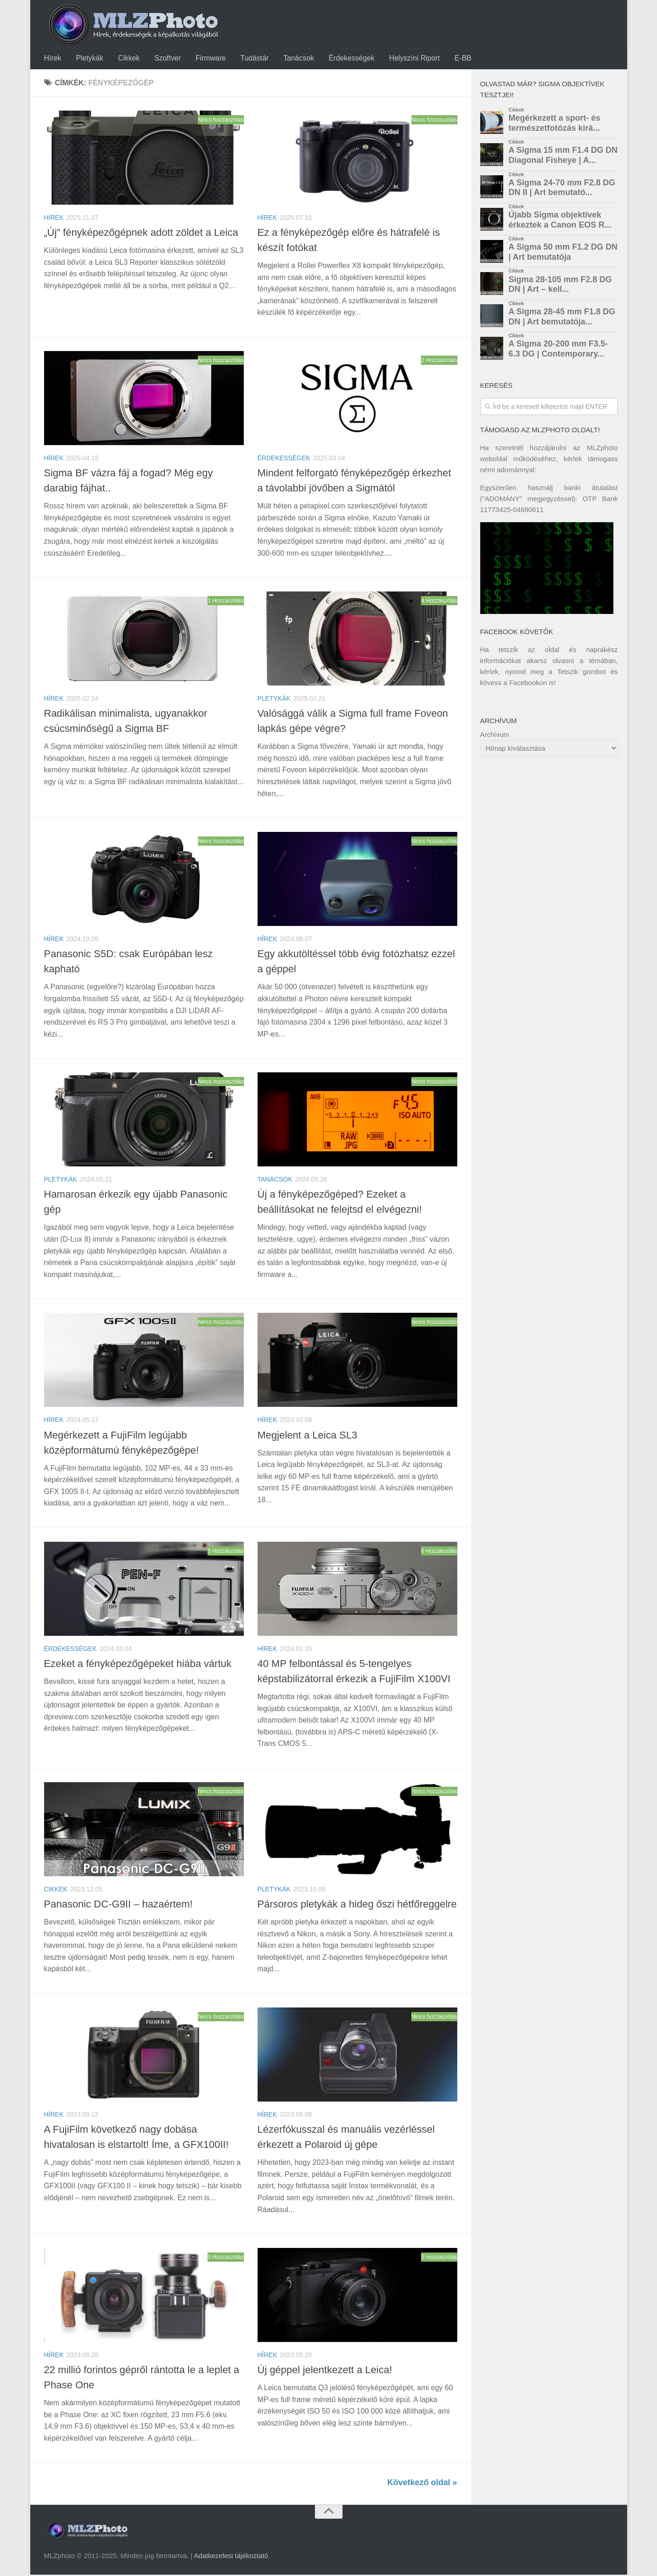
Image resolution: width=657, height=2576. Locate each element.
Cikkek (125, 59)
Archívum (494, 736)
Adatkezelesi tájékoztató (231, 2557)
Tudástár (247, 59)
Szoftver (162, 59)
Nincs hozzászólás (220, 121)
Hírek (52, 59)
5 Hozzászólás (225, 1552)
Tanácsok (289, 59)
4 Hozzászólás (439, 602)
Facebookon (528, 684)
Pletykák (87, 59)
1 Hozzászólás (225, 602)
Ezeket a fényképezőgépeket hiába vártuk (138, 1665)
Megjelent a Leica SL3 (308, 1436)
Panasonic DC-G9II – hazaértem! (118, 1905)
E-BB (450, 59)
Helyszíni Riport (403, 59)
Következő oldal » (422, 2483)
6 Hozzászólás (439, 1552)
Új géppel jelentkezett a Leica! (325, 2371)
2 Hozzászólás (439, 361)
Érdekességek (341, 59)
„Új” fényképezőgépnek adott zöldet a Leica (141, 234)
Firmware (204, 59)
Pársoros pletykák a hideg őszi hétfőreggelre (357, 1905)
